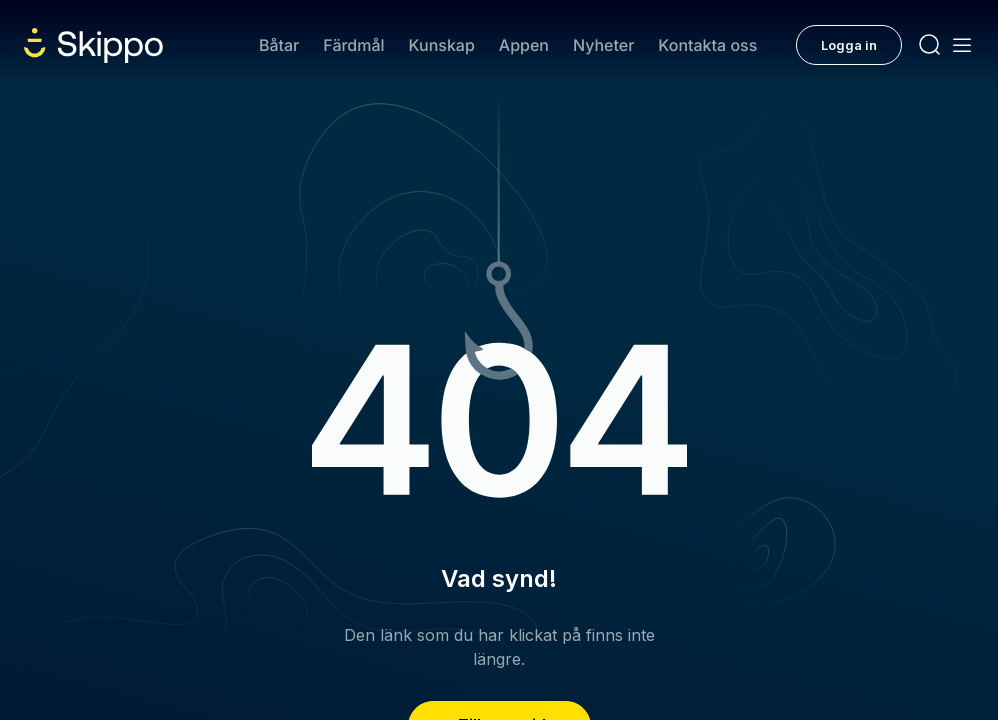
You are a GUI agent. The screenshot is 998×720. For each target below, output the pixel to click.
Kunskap (442, 45)
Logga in (849, 45)
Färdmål (353, 45)
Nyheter (603, 45)
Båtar (279, 45)
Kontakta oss (707, 45)
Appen (524, 45)
